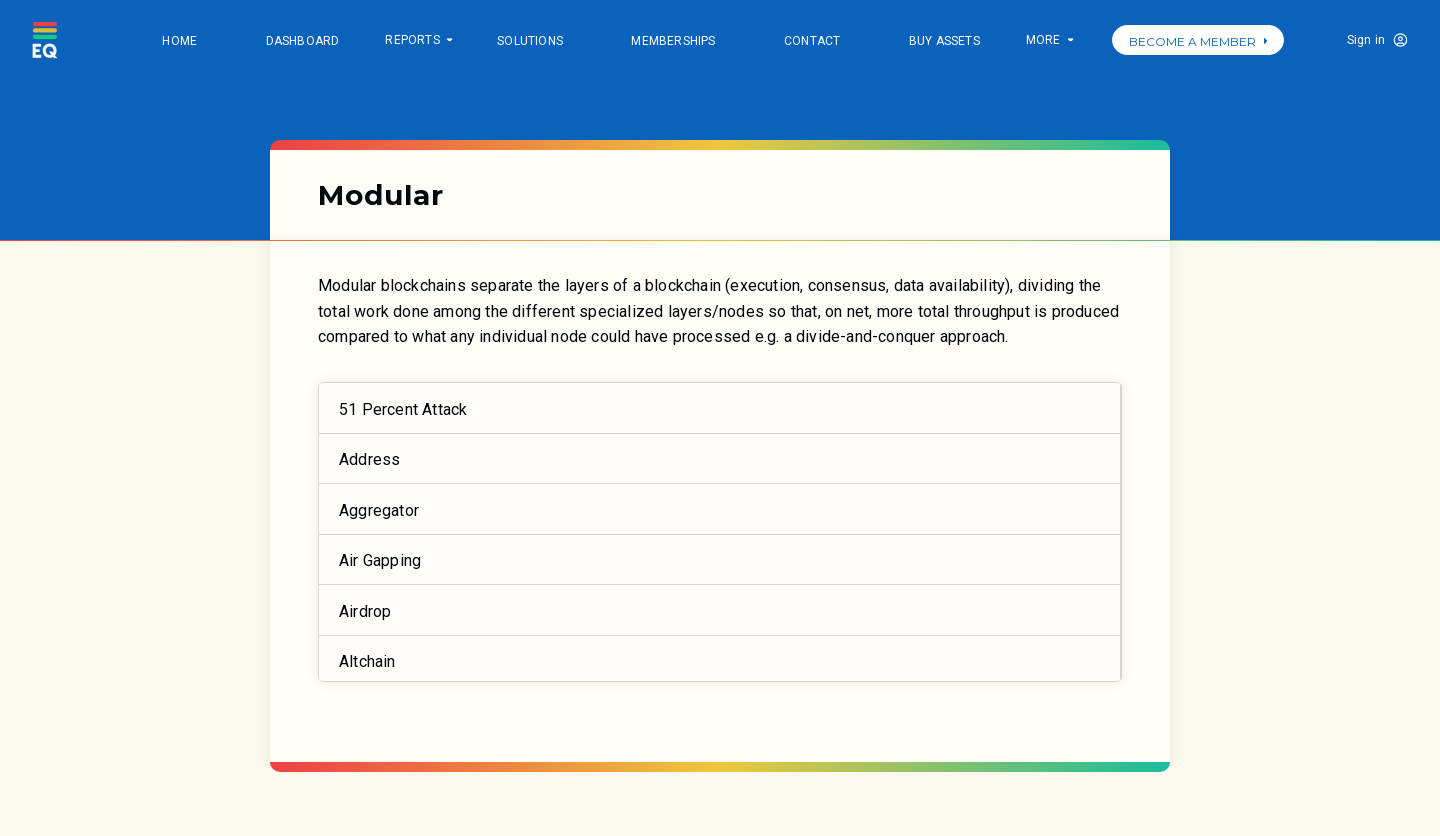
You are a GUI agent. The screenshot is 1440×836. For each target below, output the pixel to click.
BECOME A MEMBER (1198, 41)
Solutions (530, 41)
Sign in (1366, 40)
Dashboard (303, 41)
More (1049, 41)
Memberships (673, 41)
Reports (418, 41)
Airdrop (365, 611)
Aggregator (379, 510)
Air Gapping (380, 560)
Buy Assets (944, 41)
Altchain (367, 661)
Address (369, 459)
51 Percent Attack (403, 409)
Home (179, 41)
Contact (812, 41)
